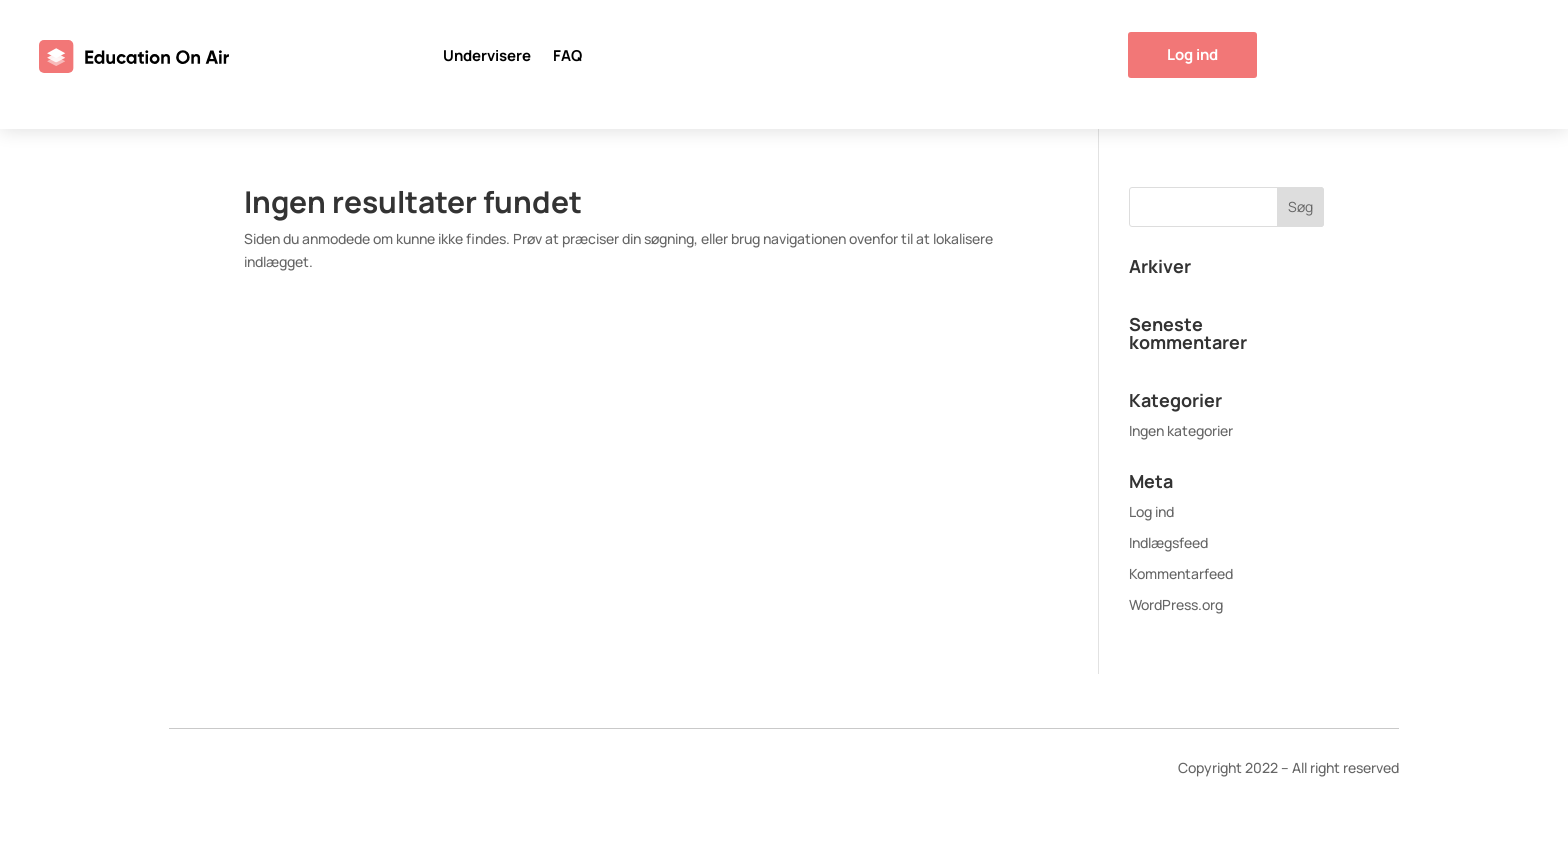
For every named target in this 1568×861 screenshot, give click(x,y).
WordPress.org (1176, 604)
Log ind (1192, 54)
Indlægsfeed (1168, 542)
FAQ (567, 57)
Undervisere (487, 57)
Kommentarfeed (1181, 573)
